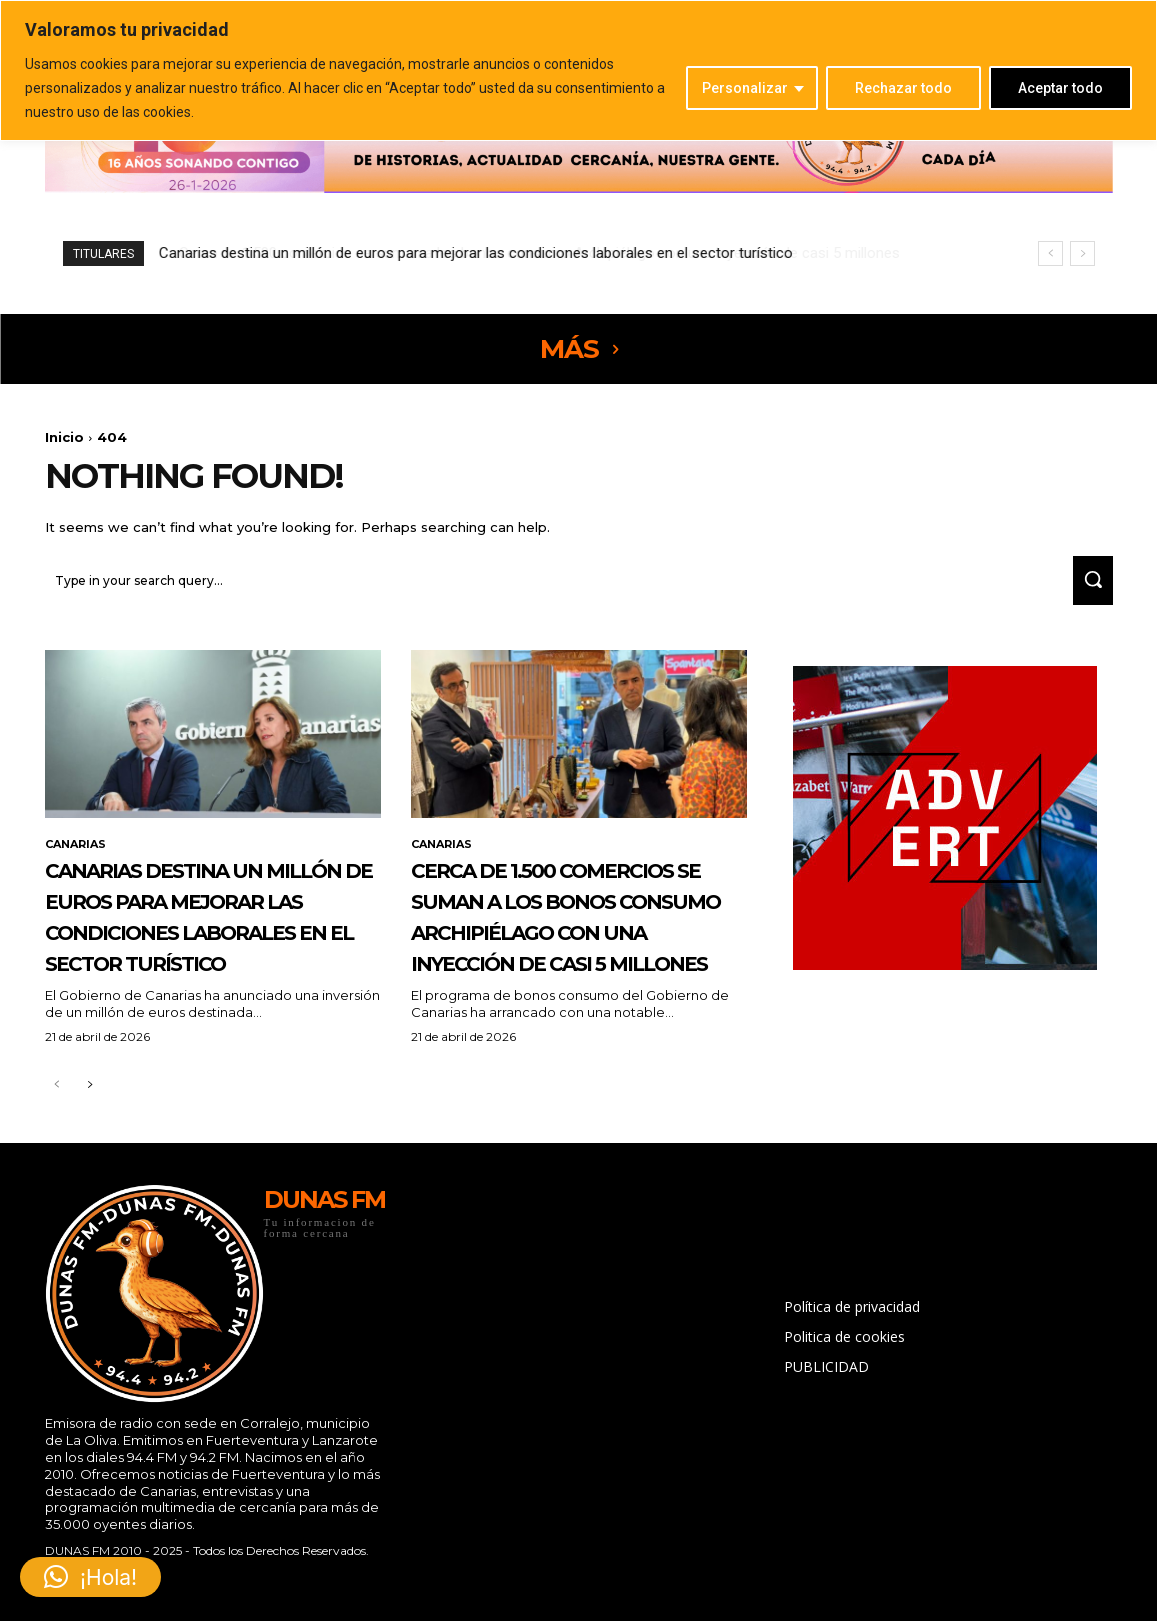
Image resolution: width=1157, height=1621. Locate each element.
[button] (90, 1577)
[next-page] (89, 1158)
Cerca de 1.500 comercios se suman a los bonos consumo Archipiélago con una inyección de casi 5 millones (520, 253)
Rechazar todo (903, 88)
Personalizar (745, 88)
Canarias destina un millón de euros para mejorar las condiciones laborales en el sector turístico (206, 957)
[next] (1082, 253)
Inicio (64, 437)
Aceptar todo (1060, 88)
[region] (578, 70)
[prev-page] (57, 1158)
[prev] (1050, 253)
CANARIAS (78, 855)
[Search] (1086, 589)
